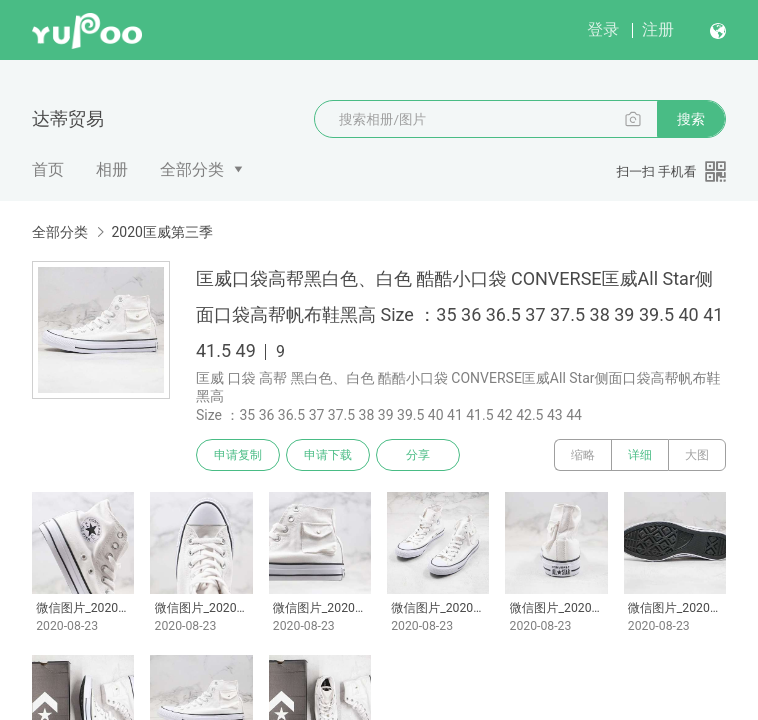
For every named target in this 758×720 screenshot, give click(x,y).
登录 (603, 29)
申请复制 (238, 455)
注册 (658, 29)
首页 (48, 169)
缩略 (583, 455)
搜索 (691, 119)
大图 (697, 455)
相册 (112, 169)
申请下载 (328, 455)
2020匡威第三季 (161, 232)
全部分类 (192, 169)
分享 (418, 455)
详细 (640, 455)
